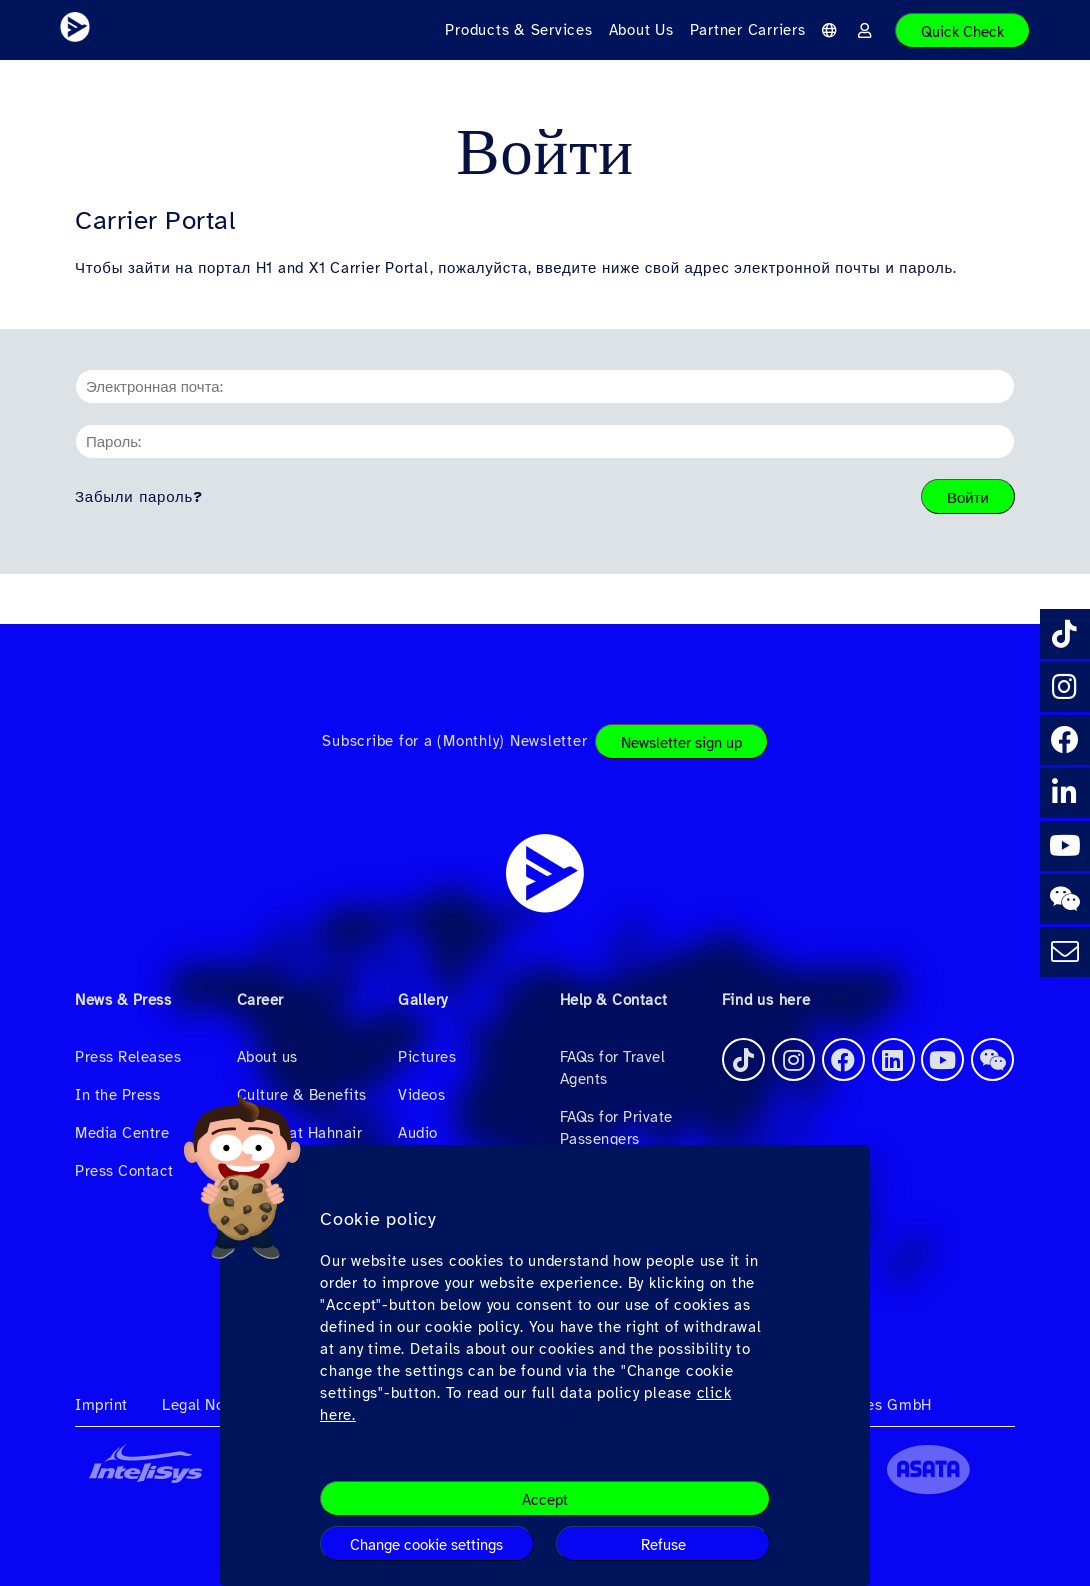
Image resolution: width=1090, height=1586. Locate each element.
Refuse (663, 1545)
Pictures (427, 1057)
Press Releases (128, 1057)
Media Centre (122, 1133)
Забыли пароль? (139, 497)
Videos (421, 1095)
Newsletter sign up (681, 743)
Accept (545, 1500)
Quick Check (962, 32)
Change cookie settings (426, 1545)
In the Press (117, 1095)
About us (267, 1057)
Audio (418, 1133)
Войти (968, 498)
